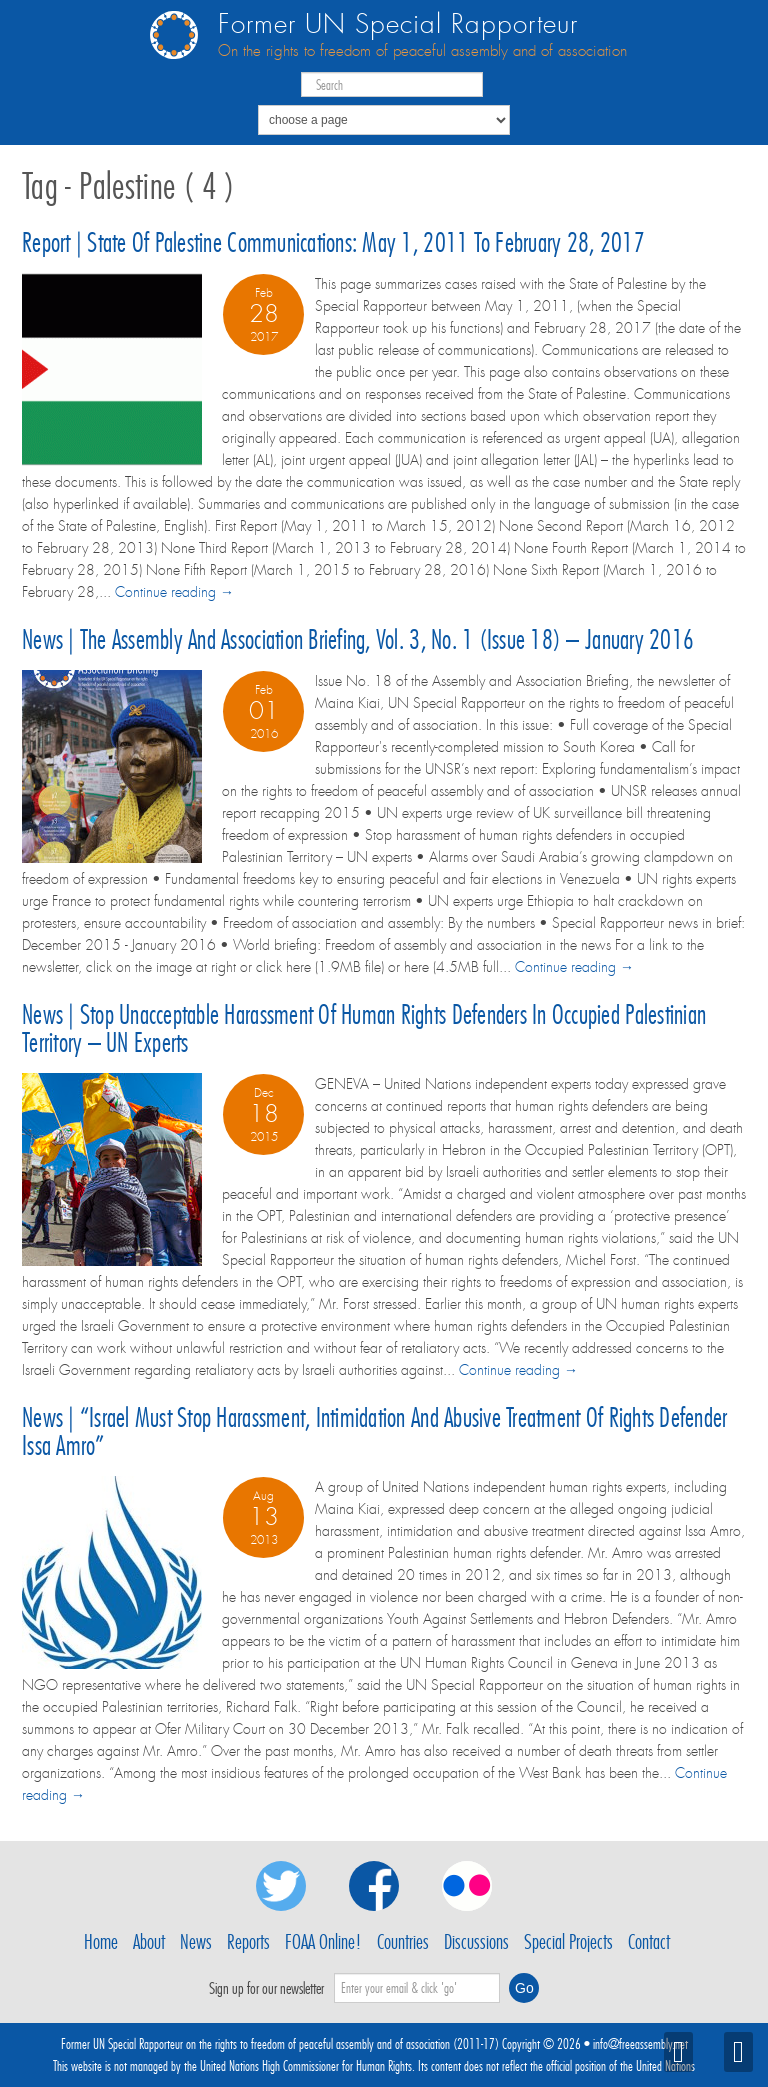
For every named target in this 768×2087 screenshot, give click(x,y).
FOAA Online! (323, 1942)
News (196, 1942)
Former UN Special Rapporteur (398, 24)
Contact (649, 1942)
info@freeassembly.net (640, 2044)
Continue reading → (174, 592)
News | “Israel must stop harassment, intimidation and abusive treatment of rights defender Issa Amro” (374, 1431)
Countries (403, 1942)
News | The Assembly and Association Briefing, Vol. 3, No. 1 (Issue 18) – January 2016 (358, 639)
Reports (248, 1942)
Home (101, 1942)
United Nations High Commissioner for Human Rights (306, 2066)
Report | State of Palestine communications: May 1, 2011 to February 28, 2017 (333, 242)
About (149, 1942)
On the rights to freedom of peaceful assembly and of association (422, 51)
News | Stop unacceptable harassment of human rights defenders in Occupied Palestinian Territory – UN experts (364, 1028)
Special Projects (568, 1942)
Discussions (476, 1942)
